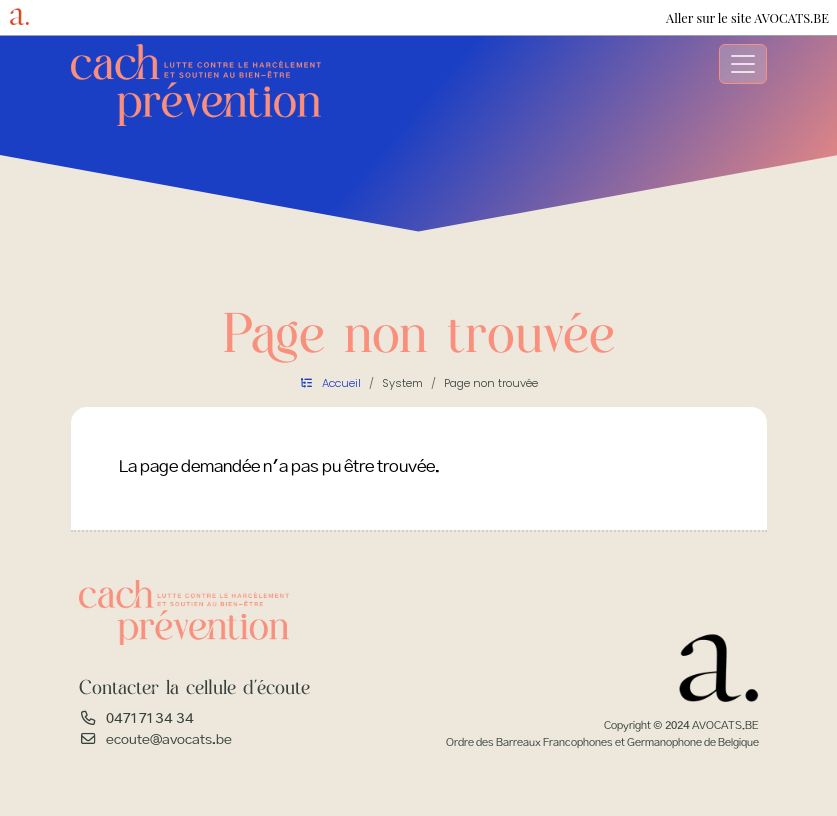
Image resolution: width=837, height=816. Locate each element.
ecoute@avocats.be (169, 740)
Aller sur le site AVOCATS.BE (747, 17)
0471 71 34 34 (150, 719)
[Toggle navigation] (743, 64)
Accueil (341, 383)
